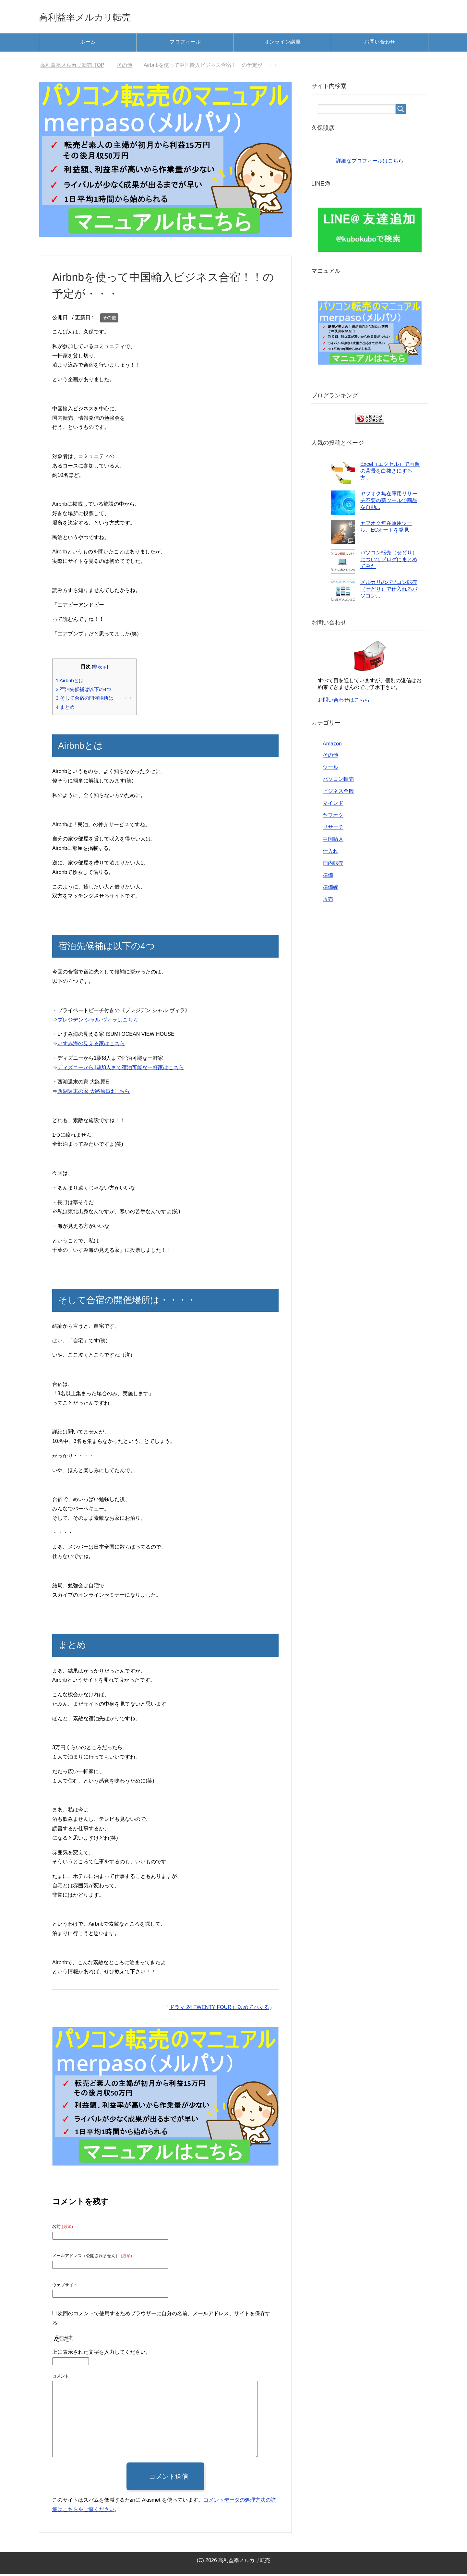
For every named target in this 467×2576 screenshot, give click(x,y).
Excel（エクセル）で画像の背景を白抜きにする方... (390, 472)
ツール (330, 769)
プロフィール (185, 43)
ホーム (88, 43)
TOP (72, 67)
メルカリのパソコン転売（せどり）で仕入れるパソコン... (388, 590)
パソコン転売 (338, 781)
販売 (328, 901)
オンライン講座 (282, 43)
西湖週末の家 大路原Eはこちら (93, 1093)
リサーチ (333, 829)
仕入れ (330, 853)
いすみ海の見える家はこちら (91, 1045)
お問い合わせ (379, 43)
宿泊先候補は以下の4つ (83, 691)
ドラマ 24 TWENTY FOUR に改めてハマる (219, 2009)
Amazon (332, 745)
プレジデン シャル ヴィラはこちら (97, 1021)
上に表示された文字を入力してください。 (101, 2354)
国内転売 (333, 865)
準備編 (330, 889)
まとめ (65, 709)
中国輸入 (333, 841)
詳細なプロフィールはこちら (369, 162)
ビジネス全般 (338, 793)
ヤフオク (333, 817)
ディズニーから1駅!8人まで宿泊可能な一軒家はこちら (120, 1069)
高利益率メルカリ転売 (98, 17)
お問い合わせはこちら (344, 702)
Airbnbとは (70, 682)
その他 (109, 319)
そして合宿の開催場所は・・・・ (94, 700)
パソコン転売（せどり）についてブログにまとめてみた (388, 561)
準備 (328, 877)
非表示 (100, 668)
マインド (333, 805)
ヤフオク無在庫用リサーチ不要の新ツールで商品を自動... (388, 502)
